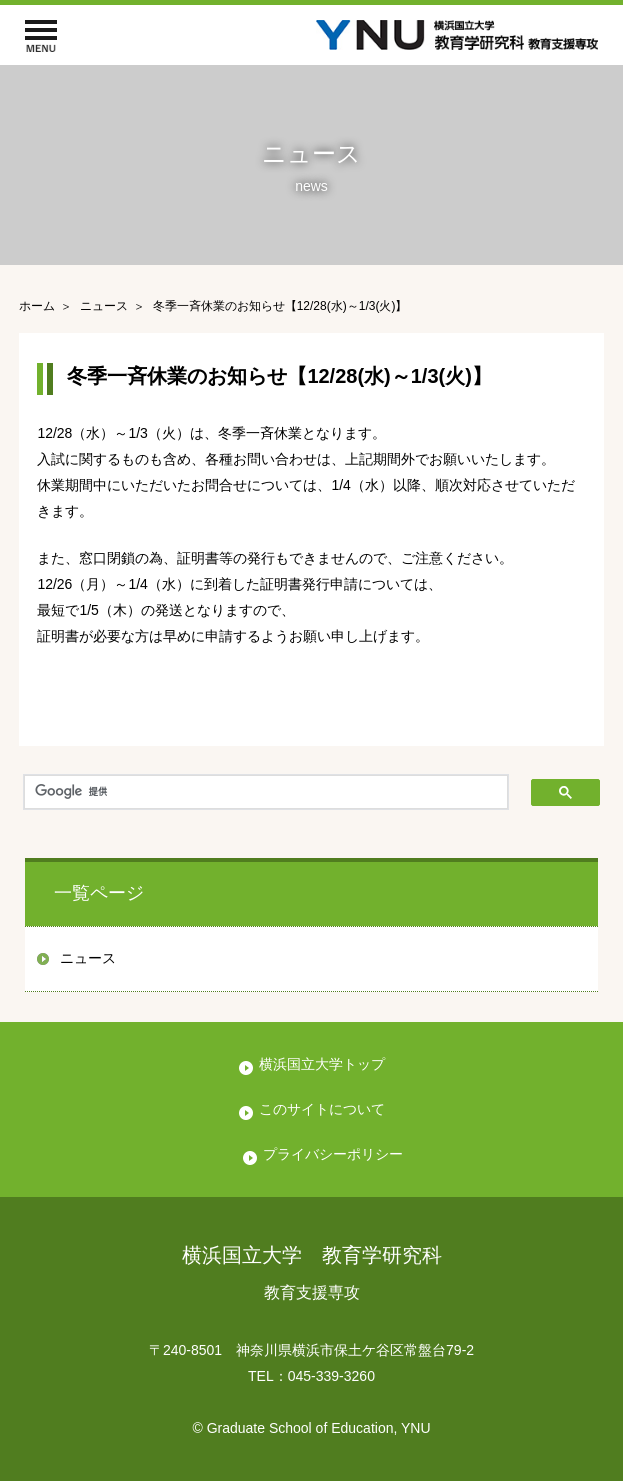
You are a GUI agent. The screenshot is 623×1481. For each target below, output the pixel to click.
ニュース (88, 958)
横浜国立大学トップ (322, 1064)
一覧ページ (99, 893)
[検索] (266, 792)
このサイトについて (322, 1109)
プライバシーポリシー (333, 1154)
